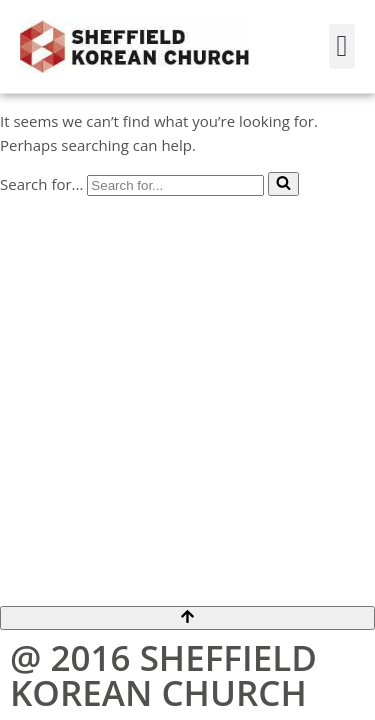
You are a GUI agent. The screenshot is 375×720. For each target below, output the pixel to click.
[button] (342, 46)
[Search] (175, 185)
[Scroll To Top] (187, 618)
